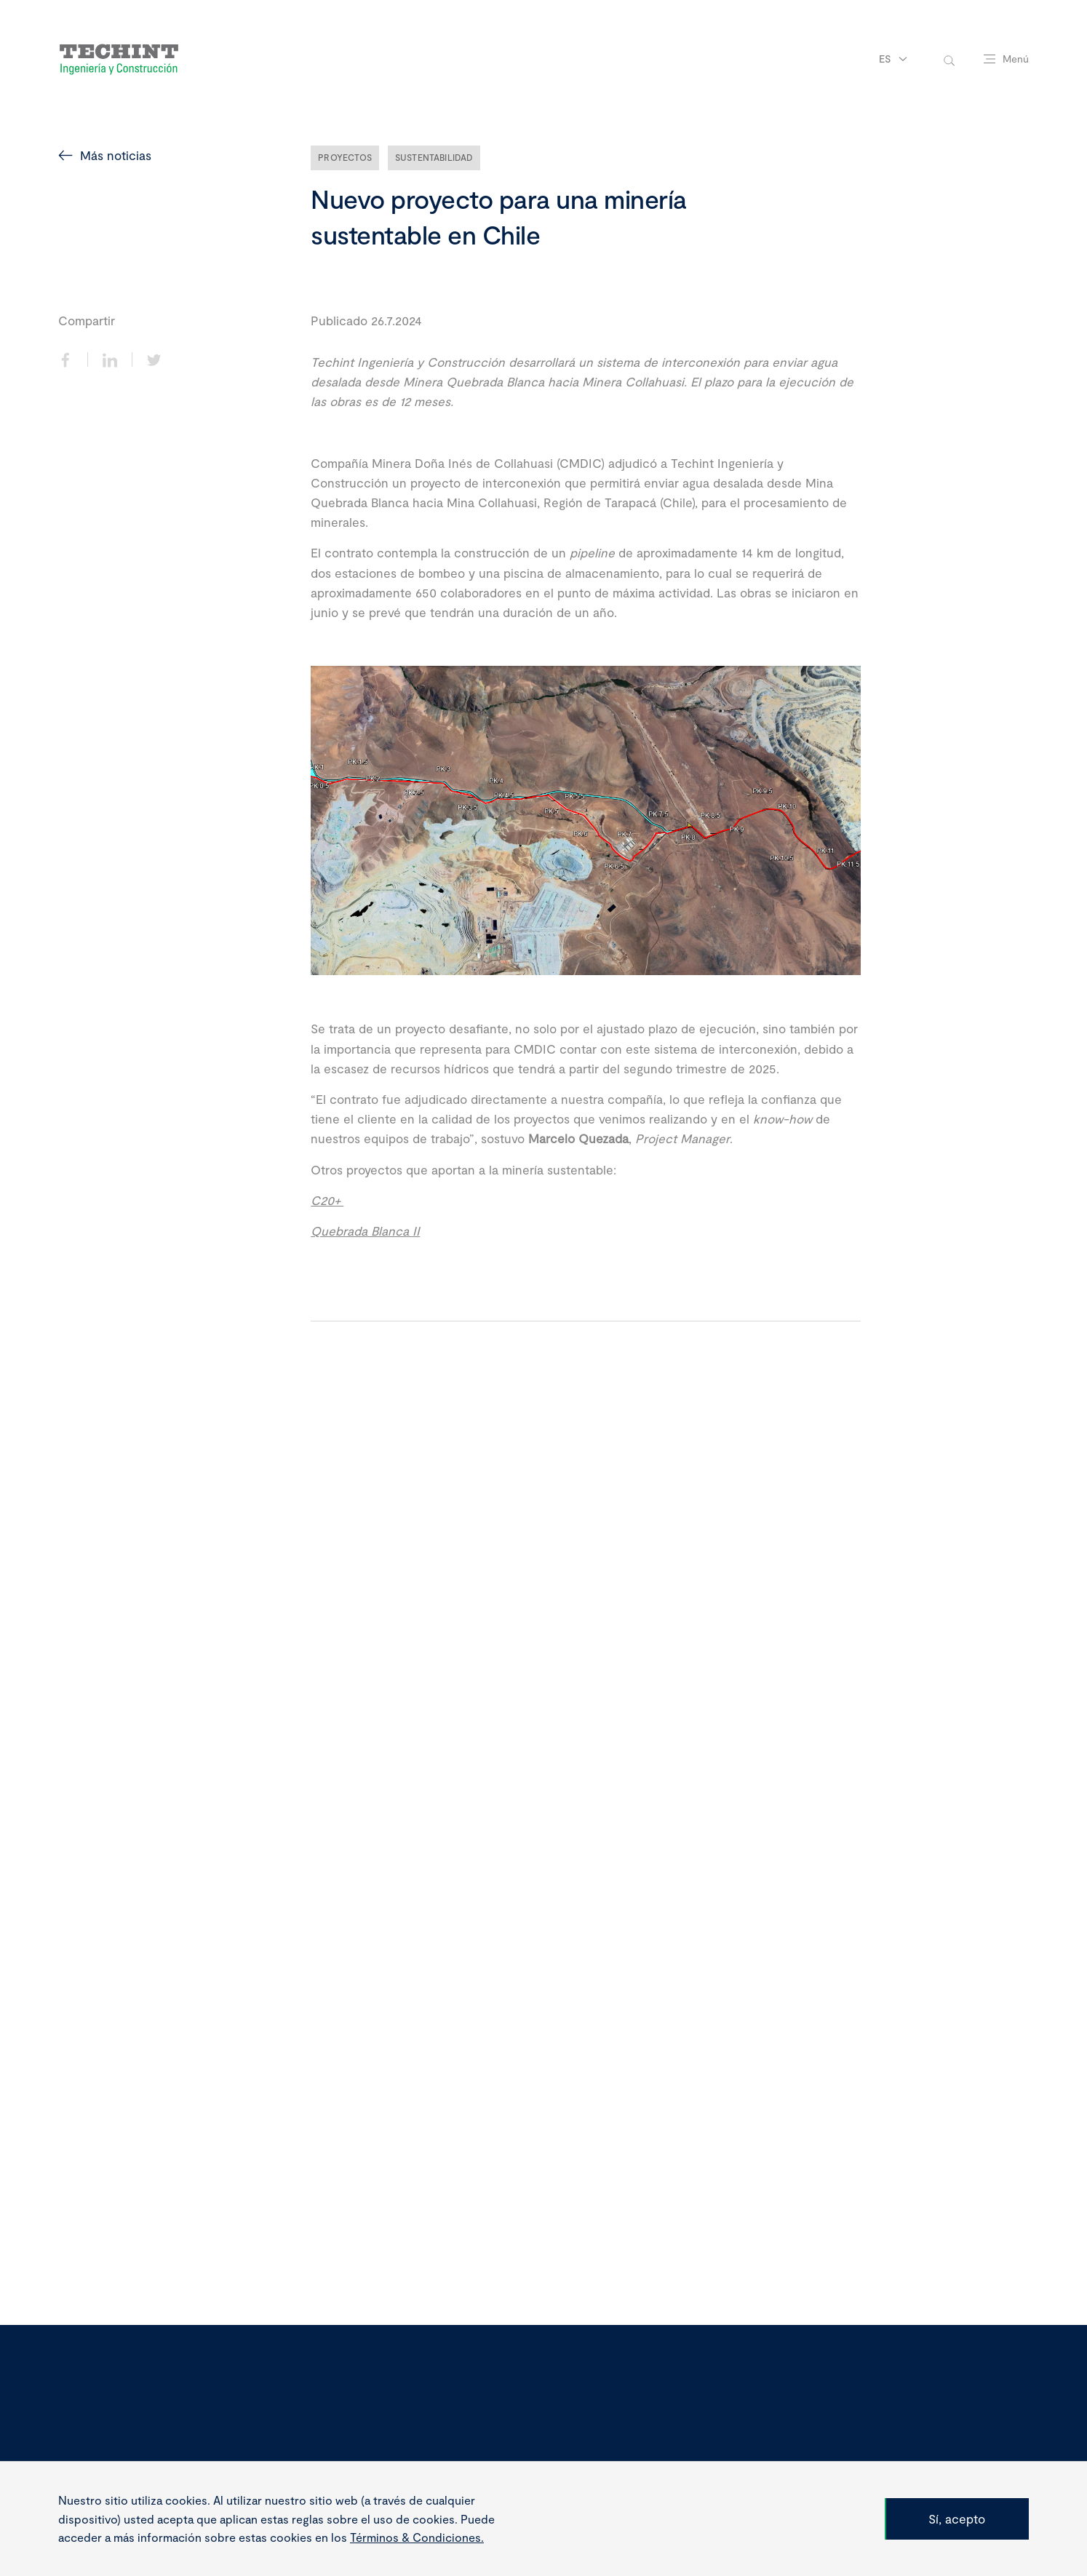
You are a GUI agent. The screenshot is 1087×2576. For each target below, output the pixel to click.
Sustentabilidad (434, 157)
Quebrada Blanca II (365, 1230)
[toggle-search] (949, 59)
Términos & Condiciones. (417, 2537)
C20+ (327, 1200)
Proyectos (345, 157)
